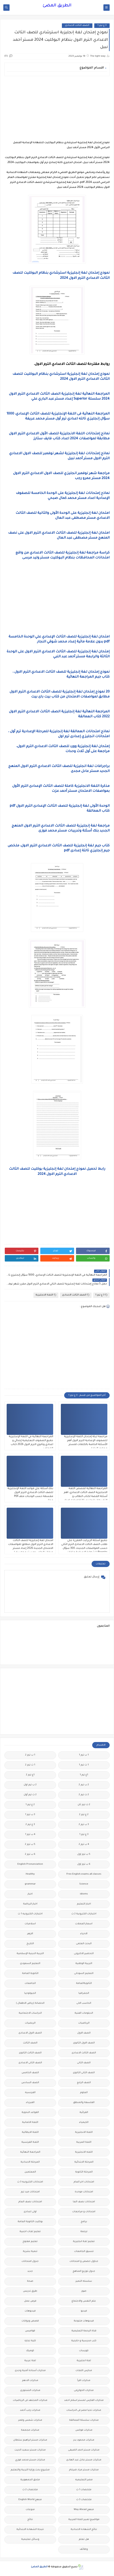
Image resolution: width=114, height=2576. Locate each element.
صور (83, 2291)
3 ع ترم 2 (30, 1824)
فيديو (84, 2311)
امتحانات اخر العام (84, 2182)
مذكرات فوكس (83, 2430)
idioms (84, 1894)
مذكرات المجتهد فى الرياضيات (30, 2400)
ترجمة (83, 2231)
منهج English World (30, 2499)
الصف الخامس (30, 2073)
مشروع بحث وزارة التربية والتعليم (30, 2470)
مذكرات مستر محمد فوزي (30, 2460)
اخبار (30, 1894)
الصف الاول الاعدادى (30, 2033)
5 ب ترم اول (83, 1854)
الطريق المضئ (57, 6)
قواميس (30, 2331)
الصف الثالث (30, 2043)
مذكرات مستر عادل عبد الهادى (83, 2460)
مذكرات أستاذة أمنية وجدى (30, 2370)
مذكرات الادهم (30, 2380)
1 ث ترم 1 (84, 1765)
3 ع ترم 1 (102, 25)
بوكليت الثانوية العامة (30, 2221)
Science (83, 1884)
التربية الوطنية (83, 1963)
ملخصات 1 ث (83, 2490)
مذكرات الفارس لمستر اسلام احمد (84, 2400)
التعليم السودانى (83, 1973)
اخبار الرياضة (30, 1904)
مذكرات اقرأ (83, 2380)
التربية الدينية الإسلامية (30, 1953)
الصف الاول (84, 2033)
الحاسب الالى (83, 2003)
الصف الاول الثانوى (84, 2043)
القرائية (84, 2112)
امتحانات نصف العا (84, 2202)
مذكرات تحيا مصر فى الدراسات (83, 2410)
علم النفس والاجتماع (84, 2301)
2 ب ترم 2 (84, 1785)
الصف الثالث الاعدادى (77, 25)
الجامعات (30, 1983)
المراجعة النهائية (30, 2152)
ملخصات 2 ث (30, 2490)
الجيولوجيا (30, 1993)
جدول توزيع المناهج (84, 2271)
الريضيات (30, 2023)
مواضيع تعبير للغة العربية (83, 2519)
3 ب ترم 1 (30, 1814)
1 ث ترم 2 (30, 1765)
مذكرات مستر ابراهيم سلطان (30, 2440)
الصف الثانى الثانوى (84, 2073)
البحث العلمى (84, 1943)
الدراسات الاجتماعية (30, 2013)
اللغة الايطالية (30, 2132)
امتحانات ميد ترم (30, 2192)
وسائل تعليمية (30, 2539)
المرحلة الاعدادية (30, 2162)
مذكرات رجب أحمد (30, 2410)
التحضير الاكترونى (84, 1953)
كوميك (30, 2351)
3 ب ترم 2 (84, 1824)
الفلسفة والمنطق (83, 2102)
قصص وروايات (30, 2321)
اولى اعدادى (30, 2212)
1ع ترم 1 (84, 1775)
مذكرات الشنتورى (30, 2390)
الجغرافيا (83, 1993)
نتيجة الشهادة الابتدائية (30, 2529)
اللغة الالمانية (30, 2122)
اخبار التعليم (84, 1904)
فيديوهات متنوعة (84, 2321)
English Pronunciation (30, 1864)
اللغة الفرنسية (30, 2142)
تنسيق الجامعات (84, 2251)
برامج (84, 2221)
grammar (30, 1884)
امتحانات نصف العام (30, 2202)
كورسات (83, 2351)
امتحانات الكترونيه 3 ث (30, 2182)
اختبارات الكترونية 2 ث (83, 1914)
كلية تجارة (30, 2341)
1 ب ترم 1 (84, 1755)
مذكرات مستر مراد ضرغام (84, 2470)
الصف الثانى (84, 2063)
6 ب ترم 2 (30, 1854)
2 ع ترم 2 (83, 1814)
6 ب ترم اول (83, 1864)
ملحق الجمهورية (30, 2480)
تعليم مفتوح (30, 2241)
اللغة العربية (83, 2142)
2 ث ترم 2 (84, 1795)
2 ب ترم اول (30, 1785)
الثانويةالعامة (84, 1983)
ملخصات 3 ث (84, 2499)
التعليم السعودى (30, 1963)
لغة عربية (30, 2360)
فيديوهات (30, 2311)
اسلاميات (30, 1924)
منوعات (30, 2509)
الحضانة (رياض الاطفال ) (30, 2003)
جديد (30, 2271)
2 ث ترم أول (30, 1795)
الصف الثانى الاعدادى (30, 2063)
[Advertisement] (57, 108)
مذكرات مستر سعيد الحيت (30, 2450)
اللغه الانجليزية (84, 2152)
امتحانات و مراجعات (83, 2212)
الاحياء (83, 1934)
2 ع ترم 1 (30, 1804)
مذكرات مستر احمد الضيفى (83, 2450)
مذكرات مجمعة (30, 2430)
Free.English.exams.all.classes (83, 1874)
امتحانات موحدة (84, 2192)
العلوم (84, 2092)
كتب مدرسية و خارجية (83, 2341)
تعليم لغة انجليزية (84, 2241)
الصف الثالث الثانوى (30, 2053)
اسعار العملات (83, 1924)
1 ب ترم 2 (30, 1755)
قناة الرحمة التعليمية (83, 2331)
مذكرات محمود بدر (83, 2440)
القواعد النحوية (30, 2112)
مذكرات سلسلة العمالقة (84, 2420)
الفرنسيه (30, 2092)
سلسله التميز (84, 2281)
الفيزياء (30, 2102)
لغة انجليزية (84, 2360)
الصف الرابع (84, 2082)
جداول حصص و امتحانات (84, 2261)
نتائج (30, 2519)
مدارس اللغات (84, 2370)
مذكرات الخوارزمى (84, 2390)
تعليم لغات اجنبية (30, 2231)
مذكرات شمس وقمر (30, 2420)
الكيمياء (83, 2122)
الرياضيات (83, 2023)
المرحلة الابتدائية (83, 2162)
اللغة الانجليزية (46, 1295)
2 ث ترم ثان (84, 1804)
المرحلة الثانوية (84, 2172)
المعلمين (30, 2172)
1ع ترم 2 (30, 1775)
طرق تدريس (30, 2291)
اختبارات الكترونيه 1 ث (30, 1914)
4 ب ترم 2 (84, 1844)
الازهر (30, 1934)
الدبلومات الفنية (84, 2013)
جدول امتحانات (30, 2261)
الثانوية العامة (30, 1973)
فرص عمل (30, 2301)
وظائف (84, 2549)
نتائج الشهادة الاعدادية (84, 2529)
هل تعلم (84, 2539)
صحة (30, 2281)
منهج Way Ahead (84, 2509)
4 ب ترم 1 (30, 1834)
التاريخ (30, 1943)
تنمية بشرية (30, 2251)
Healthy (30, 1874)
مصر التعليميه (84, 2480)
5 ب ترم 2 (30, 1844)
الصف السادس (30, 2082)
